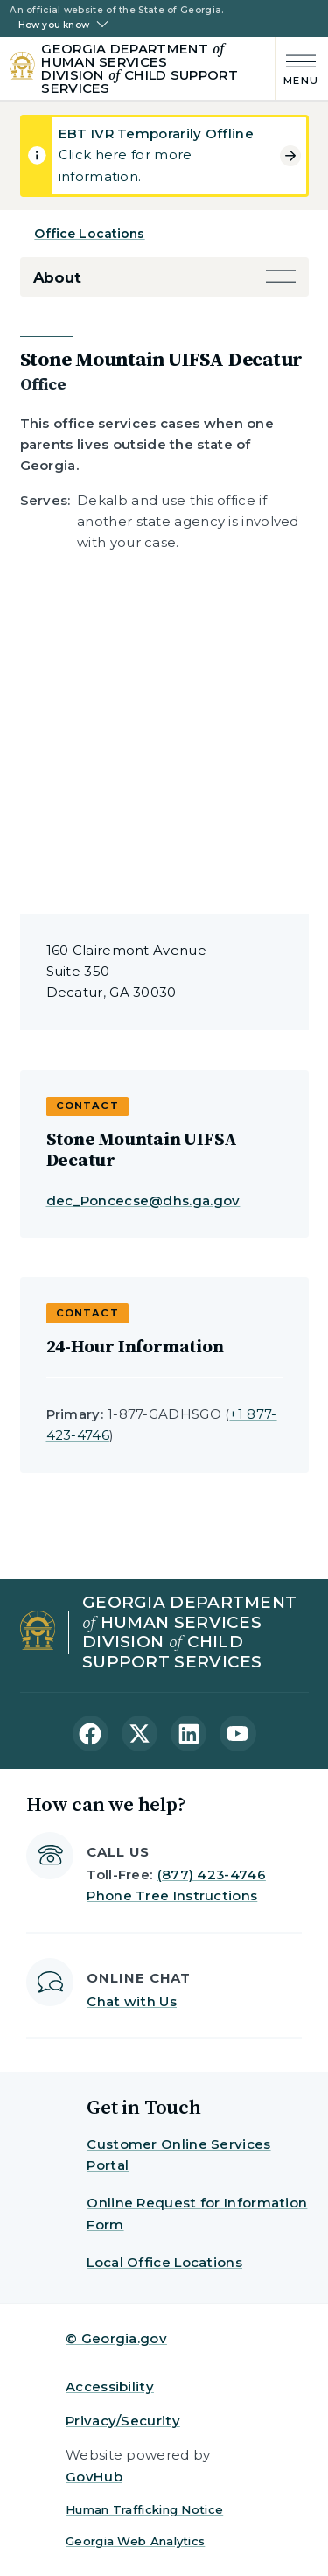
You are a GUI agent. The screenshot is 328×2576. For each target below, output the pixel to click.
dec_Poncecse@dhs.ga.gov (143, 1200)
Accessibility (110, 2386)
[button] (281, 278)
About (57, 277)
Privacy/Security (123, 2420)
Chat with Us (132, 2001)
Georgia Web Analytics (135, 2541)
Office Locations (89, 234)
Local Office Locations (164, 2262)
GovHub (94, 2476)
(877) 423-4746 (211, 1874)
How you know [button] (53, 25)
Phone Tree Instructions (172, 1895)
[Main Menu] (297, 68)
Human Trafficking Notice (144, 2509)
